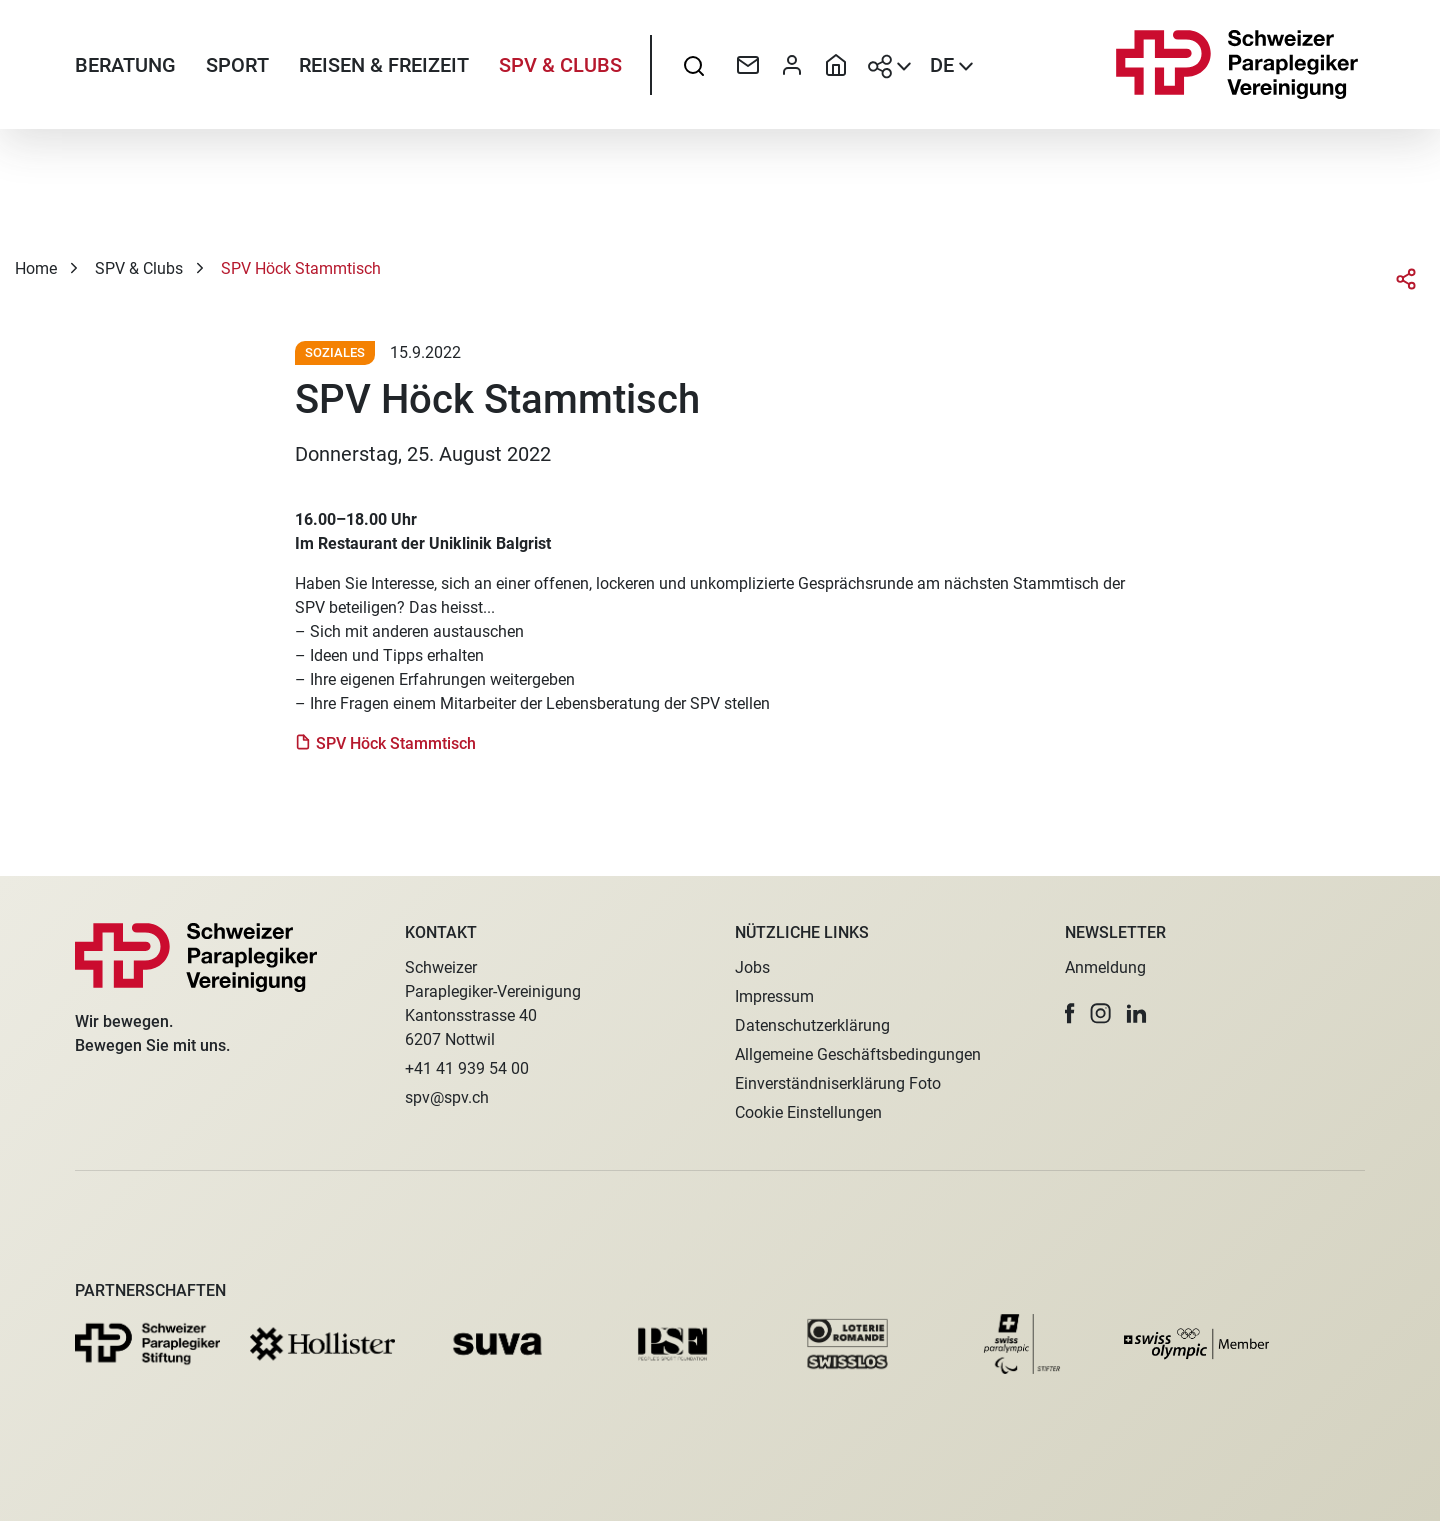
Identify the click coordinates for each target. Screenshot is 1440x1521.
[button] (1070, 1013)
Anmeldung (1105, 967)
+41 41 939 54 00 (467, 1068)
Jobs (752, 967)
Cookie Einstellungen (808, 1112)
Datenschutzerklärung (812, 1025)
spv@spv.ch (447, 1097)
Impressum (774, 996)
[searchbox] (694, 65)
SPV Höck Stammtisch (398, 743)
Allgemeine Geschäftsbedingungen (858, 1054)
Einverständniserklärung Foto (838, 1083)
